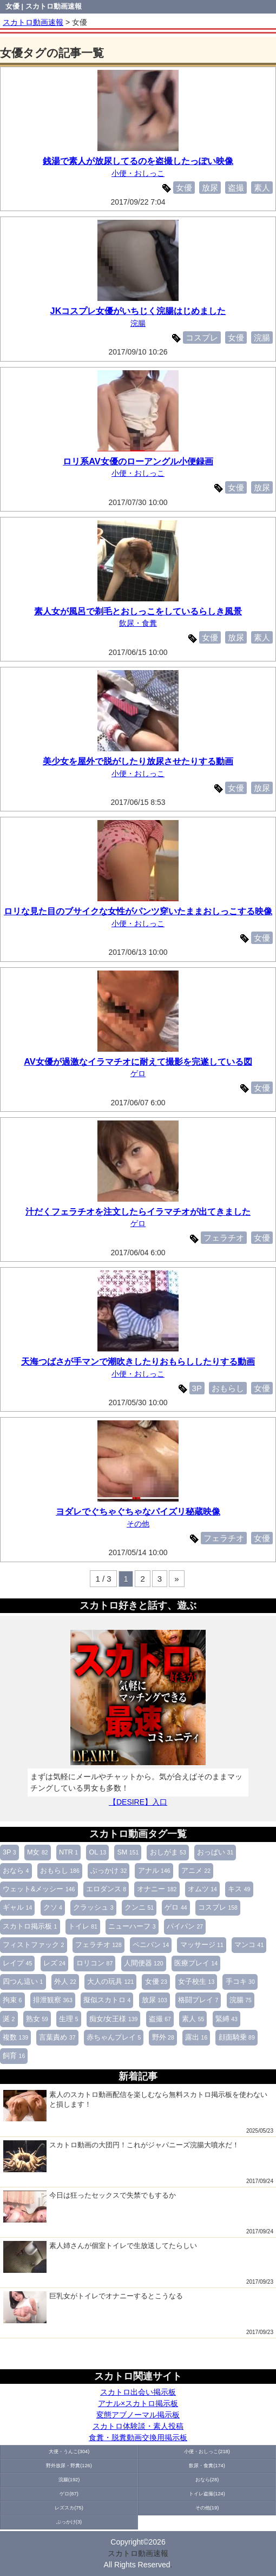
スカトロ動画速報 (138, 2553)
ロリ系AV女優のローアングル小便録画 (138, 461)
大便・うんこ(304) (69, 2451)
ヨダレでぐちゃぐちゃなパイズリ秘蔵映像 (138, 1511)
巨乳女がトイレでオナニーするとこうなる (93, 2307)
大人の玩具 (110, 1981)
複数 (15, 2037)
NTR (68, 1852)
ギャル (17, 1907)
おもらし (60, 1870)
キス (239, 1889)
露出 (196, 2037)
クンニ (139, 1907)
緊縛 (226, 2019)
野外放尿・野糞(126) (69, 2465)
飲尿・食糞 (138, 623)
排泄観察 (53, 2000)
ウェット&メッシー (39, 1889)
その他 (138, 1523)
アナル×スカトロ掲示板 (138, 2403)
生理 (68, 2019)
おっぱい (215, 1852)
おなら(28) (207, 2479)
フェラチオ (98, 1945)
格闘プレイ (198, 2000)
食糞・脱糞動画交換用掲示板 (138, 2437)
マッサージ (202, 1945)
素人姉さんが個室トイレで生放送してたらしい (100, 2256)
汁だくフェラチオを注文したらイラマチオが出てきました (138, 1211)
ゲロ (176, 1907)
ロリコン (94, 1963)
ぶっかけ (108, 1870)
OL (97, 1852)
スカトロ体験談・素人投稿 (138, 2426)
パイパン (185, 1926)
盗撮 (160, 2019)
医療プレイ (196, 1963)
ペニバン (151, 1945)
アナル (154, 1870)
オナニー (156, 1889)
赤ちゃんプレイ (114, 2037)
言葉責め (57, 2037)
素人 (193, 2019)
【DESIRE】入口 (138, 1802)
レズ (54, 1963)
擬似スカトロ (106, 2000)
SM (128, 1852)
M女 (37, 1852)
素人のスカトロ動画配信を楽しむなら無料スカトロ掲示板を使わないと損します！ (135, 2105)
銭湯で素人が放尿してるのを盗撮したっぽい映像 (138, 161)
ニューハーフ (131, 1926)
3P (9, 1852)
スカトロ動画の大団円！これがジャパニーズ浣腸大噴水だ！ (121, 2156)
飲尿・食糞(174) (207, 2465)
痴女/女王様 (113, 2019)
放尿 (154, 2000)
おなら (16, 1870)
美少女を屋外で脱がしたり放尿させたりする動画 (138, 761)
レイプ (17, 1963)
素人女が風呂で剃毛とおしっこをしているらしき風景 (138, 611)
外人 (65, 1981)
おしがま (168, 1852)
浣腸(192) (69, 2479)
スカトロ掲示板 (30, 1926)
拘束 (12, 2000)
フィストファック (33, 1945)
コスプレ (218, 1907)
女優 (156, 1981)
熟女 (37, 2019)
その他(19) (207, 2508)
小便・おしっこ (138, 173)
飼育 (14, 2056)
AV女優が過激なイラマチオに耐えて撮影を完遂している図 (138, 1061)
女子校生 (196, 1981)
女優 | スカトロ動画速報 (43, 6)
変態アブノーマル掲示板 (138, 2414)
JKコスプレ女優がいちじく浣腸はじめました (138, 311)
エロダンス (106, 1889)
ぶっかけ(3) (69, 2522)
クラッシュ (93, 1907)
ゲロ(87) (69, 2493)
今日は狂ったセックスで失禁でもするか (89, 2206)
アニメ (196, 1870)
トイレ (82, 1926)
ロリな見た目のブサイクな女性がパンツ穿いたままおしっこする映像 (138, 911)
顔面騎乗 (237, 2037)
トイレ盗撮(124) (207, 2493)
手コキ (240, 1981)
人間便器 (143, 1963)
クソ (52, 1907)
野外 (163, 2037)
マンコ (249, 1945)
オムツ (202, 1889)
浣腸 (240, 2000)
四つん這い (23, 1981)
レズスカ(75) (69, 2508)
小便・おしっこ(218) (207, 2451)
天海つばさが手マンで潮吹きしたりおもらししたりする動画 (138, 1361)
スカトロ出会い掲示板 (138, 2392)
